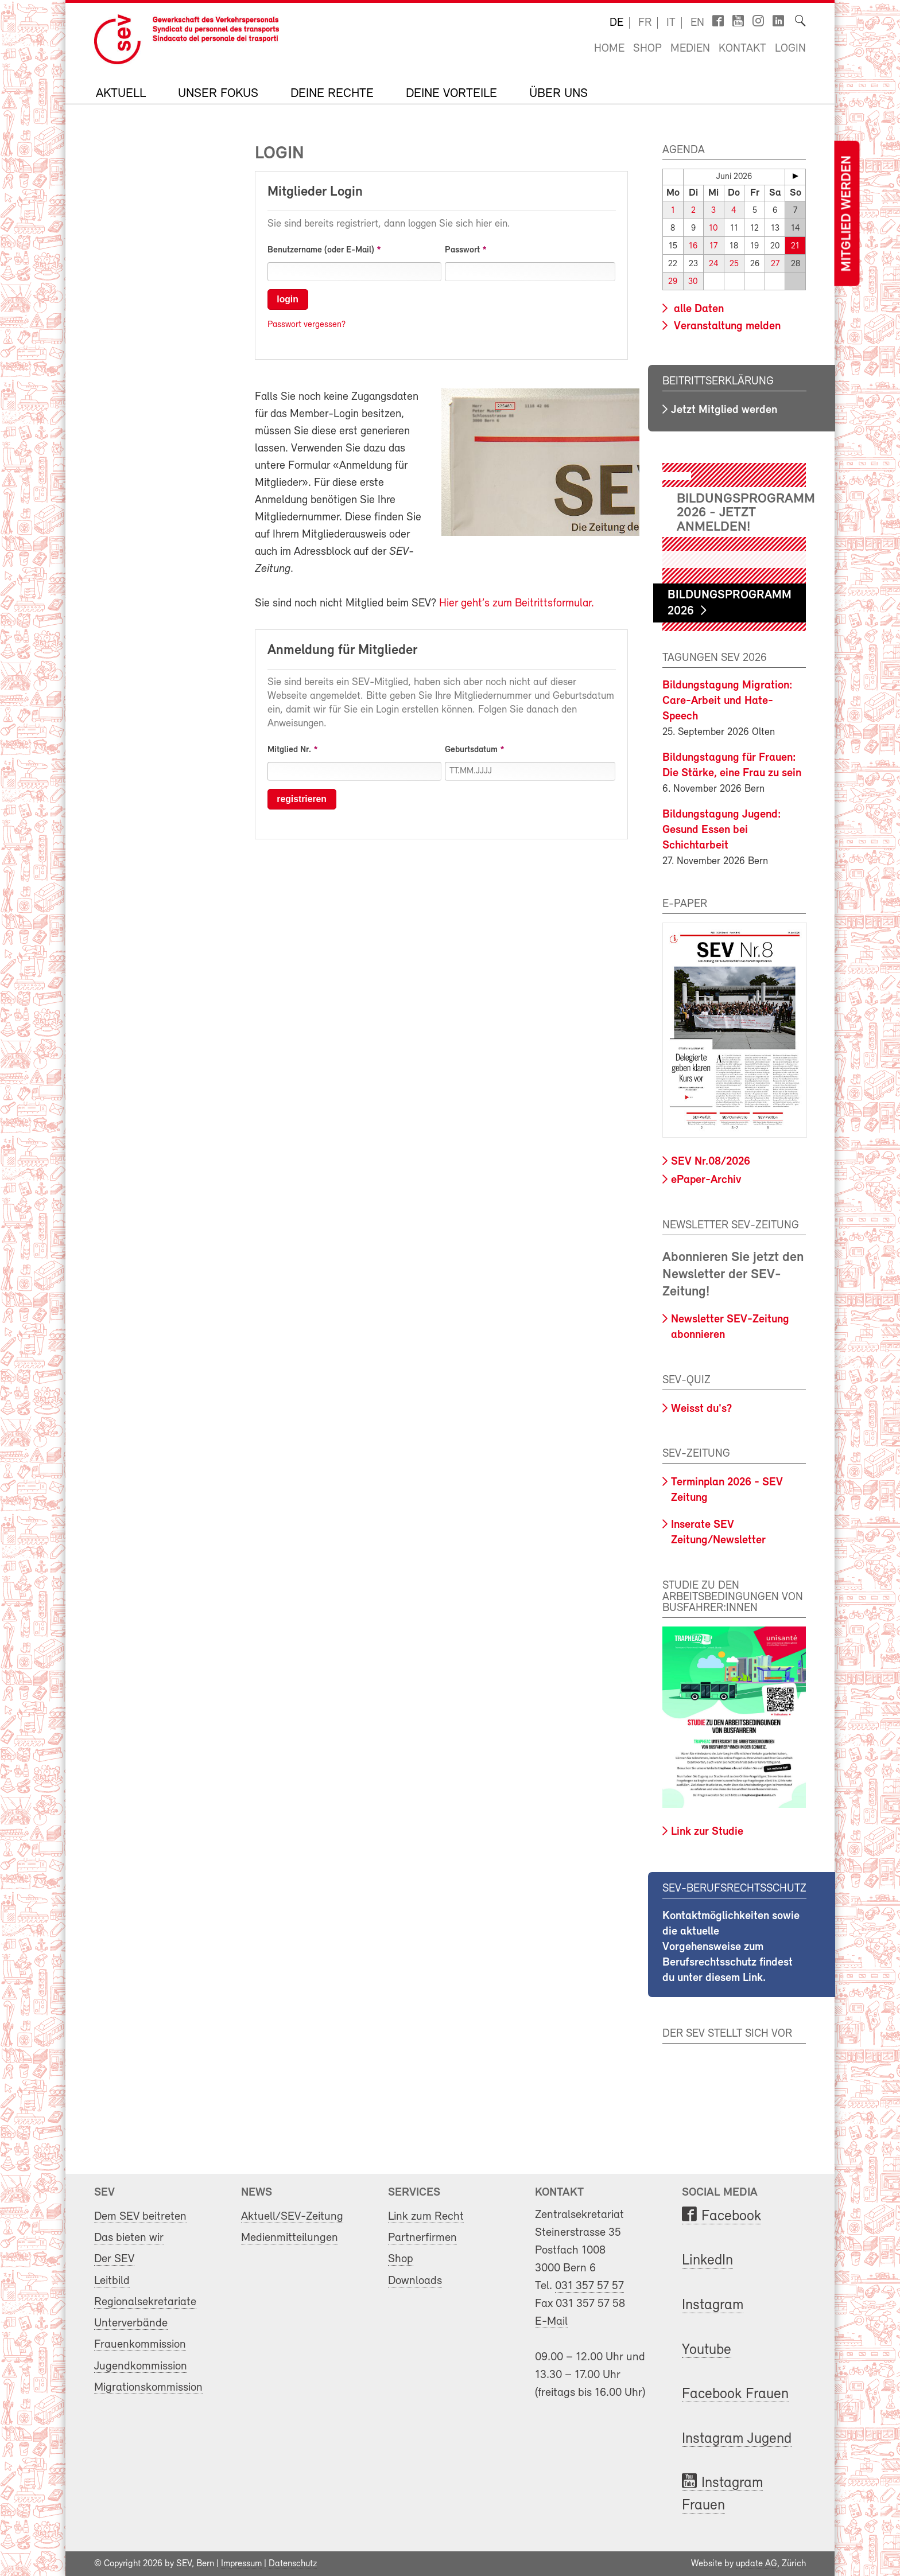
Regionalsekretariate (145, 2301)
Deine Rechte (332, 94)
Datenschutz (293, 2563)
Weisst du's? (701, 1408)
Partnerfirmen (422, 2237)
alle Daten (697, 309)
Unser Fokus (218, 94)
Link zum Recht (426, 2216)
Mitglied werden (847, 213)
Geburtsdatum (471, 749)
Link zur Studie (707, 1831)
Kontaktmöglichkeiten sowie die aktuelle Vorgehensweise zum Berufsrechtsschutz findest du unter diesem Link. (731, 1946)
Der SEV (114, 2258)
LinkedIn (707, 2261)
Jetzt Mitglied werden (724, 409)
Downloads (415, 2280)
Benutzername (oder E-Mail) (320, 250)
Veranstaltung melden (726, 326)
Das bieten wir (129, 2237)
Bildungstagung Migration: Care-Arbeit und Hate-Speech (727, 700)
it (671, 23)
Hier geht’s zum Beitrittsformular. (516, 603)
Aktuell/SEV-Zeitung (292, 2216)
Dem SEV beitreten (140, 2216)
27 (775, 264)
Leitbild (112, 2280)
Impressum (241, 2563)
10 (713, 228)
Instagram (712, 2305)
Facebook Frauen (735, 2394)
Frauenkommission (140, 2344)
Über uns (558, 94)
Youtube (706, 2349)
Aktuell (121, 94)
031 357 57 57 (589, 2285)
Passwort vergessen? (306, 324)
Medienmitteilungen (289, 2237)
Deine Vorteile (451, 94)
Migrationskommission (148, 2387)
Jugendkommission (140, 2366)
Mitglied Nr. (289, 749)
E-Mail (551, 2321)
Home (609, 49)
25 (734, 264)
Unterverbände (131, 2323)
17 (713, 246)
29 (672, 282)
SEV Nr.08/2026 (710, 1161)
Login (790, 49)
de (616, 23)
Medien (690, 49)
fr (644, 23)
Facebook (731, 2216)
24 (714, 264)
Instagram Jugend (737, 2438)
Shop (647, 49)
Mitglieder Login (315, 192)
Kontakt (742, 49)
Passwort (462, 250)
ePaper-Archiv (706, 1179)
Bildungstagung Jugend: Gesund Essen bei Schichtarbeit (721, 829)
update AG (756, 2563)
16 (693, 246)
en (697, 23)
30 (693, 282)
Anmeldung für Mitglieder (342, 650)
